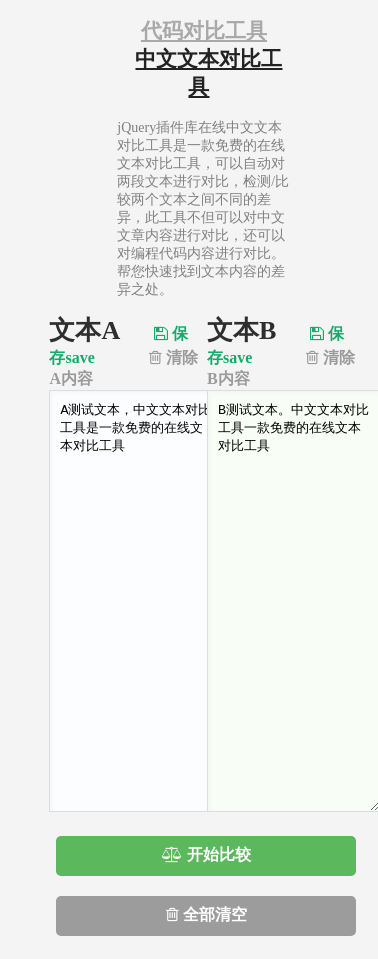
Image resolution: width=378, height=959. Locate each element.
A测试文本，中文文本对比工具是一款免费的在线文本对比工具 (135, 601)
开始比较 (206, 854)
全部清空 (206, 914)
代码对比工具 (204, 31)
